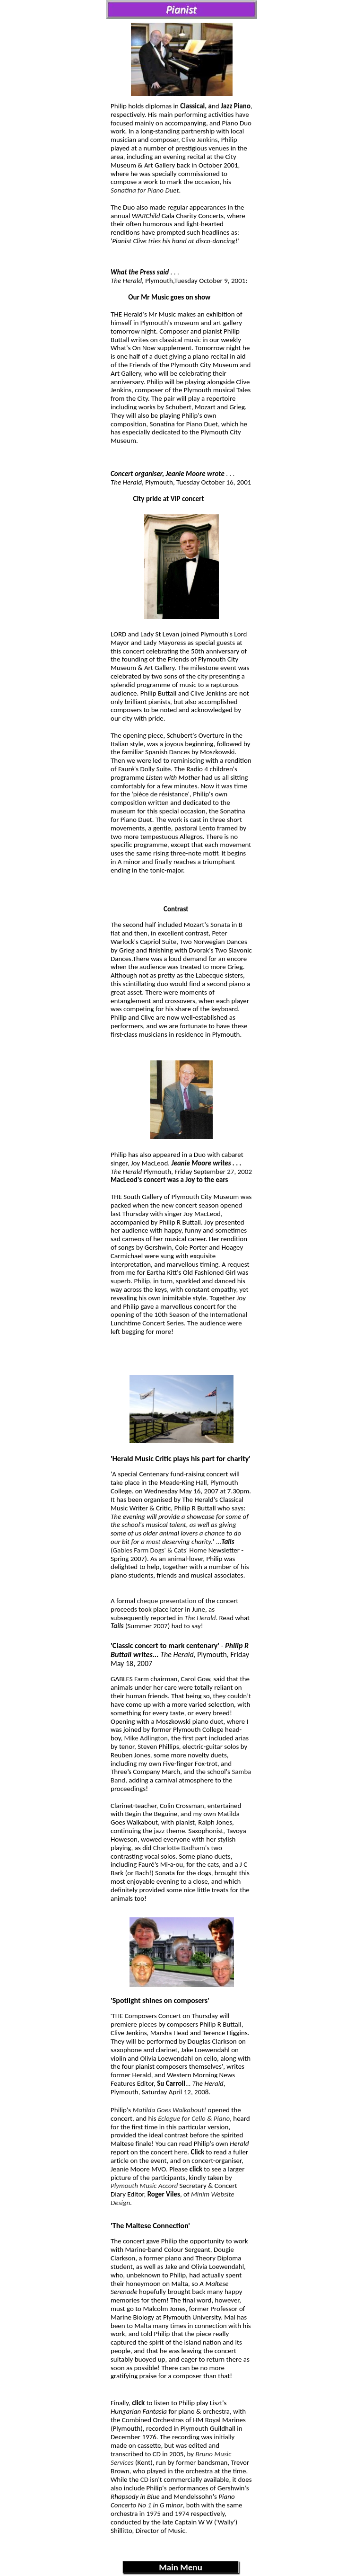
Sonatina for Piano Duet (145, 190)
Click (197, 2152)
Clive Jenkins (200, 139)
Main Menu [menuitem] (180, 2567)
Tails (117, 1626)
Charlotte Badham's (181, 1848)
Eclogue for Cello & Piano (194, 2118)
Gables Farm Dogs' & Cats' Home (160, 1550)
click (138, 2403)
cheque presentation (166, 1601)
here (180, 2152)
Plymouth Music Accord (144, 2185)
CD (144, 2479)
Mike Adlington (146, 1738)
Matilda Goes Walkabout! (169, 2110)
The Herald (200, 1618)
